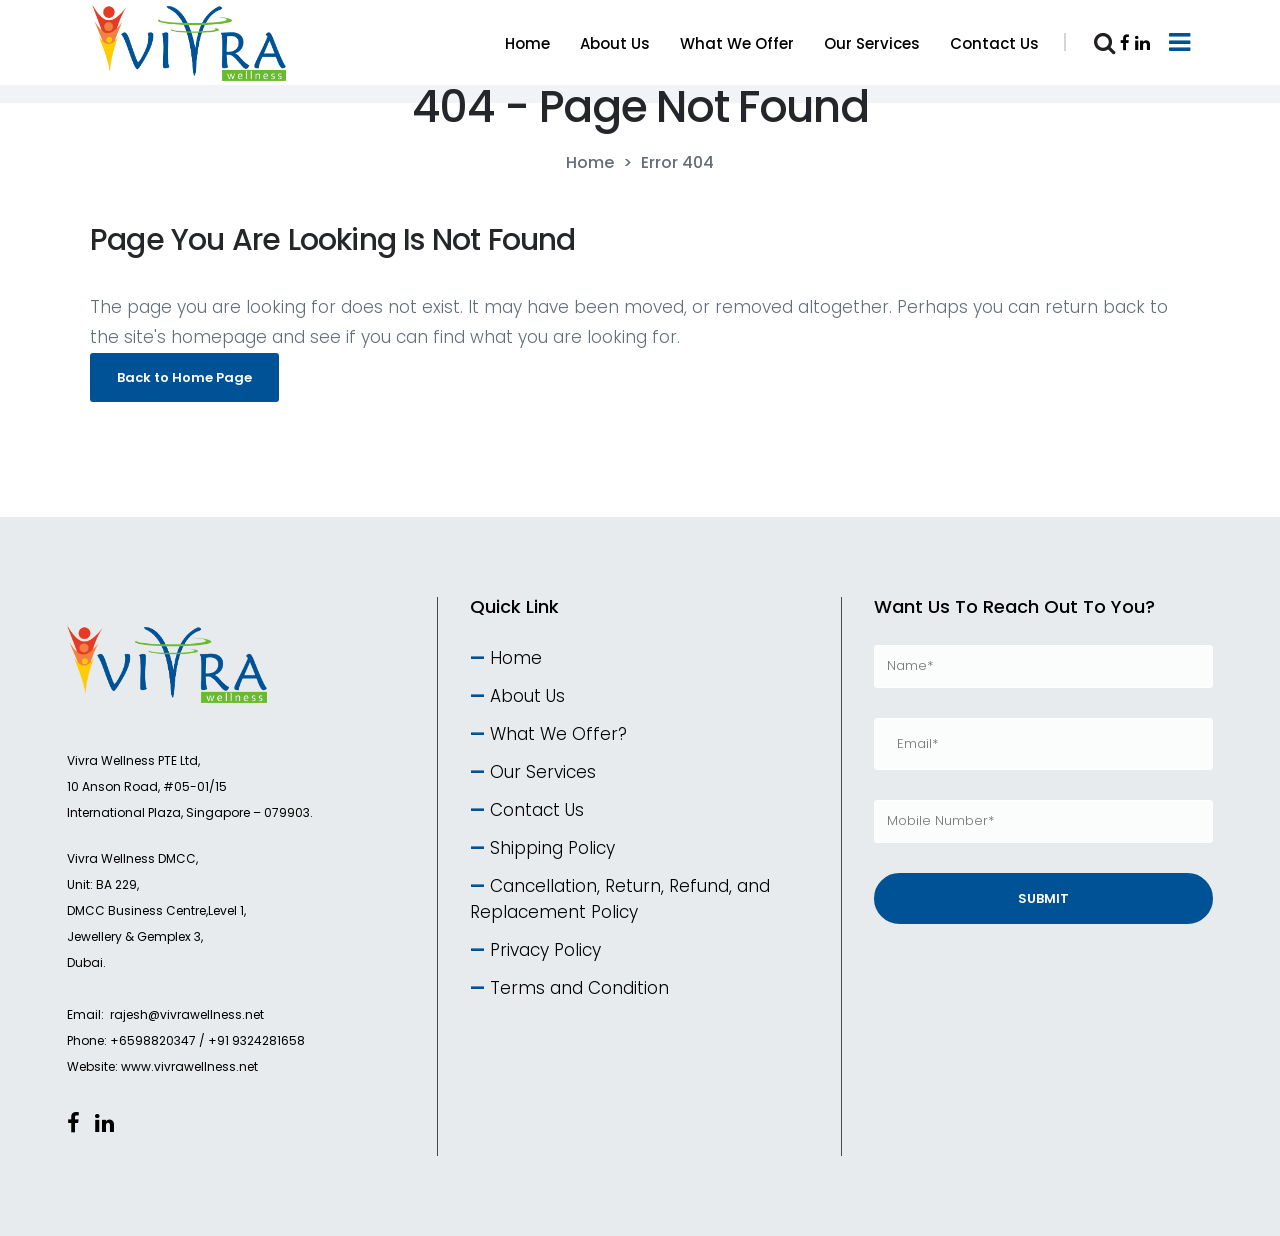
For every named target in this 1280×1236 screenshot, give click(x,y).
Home (590, 163)
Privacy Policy (545, 950)
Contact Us (537, 810)
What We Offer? (558, 734)
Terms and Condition (579, 988)
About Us (527, 696)
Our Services (543, 772)
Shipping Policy (552, 848)
